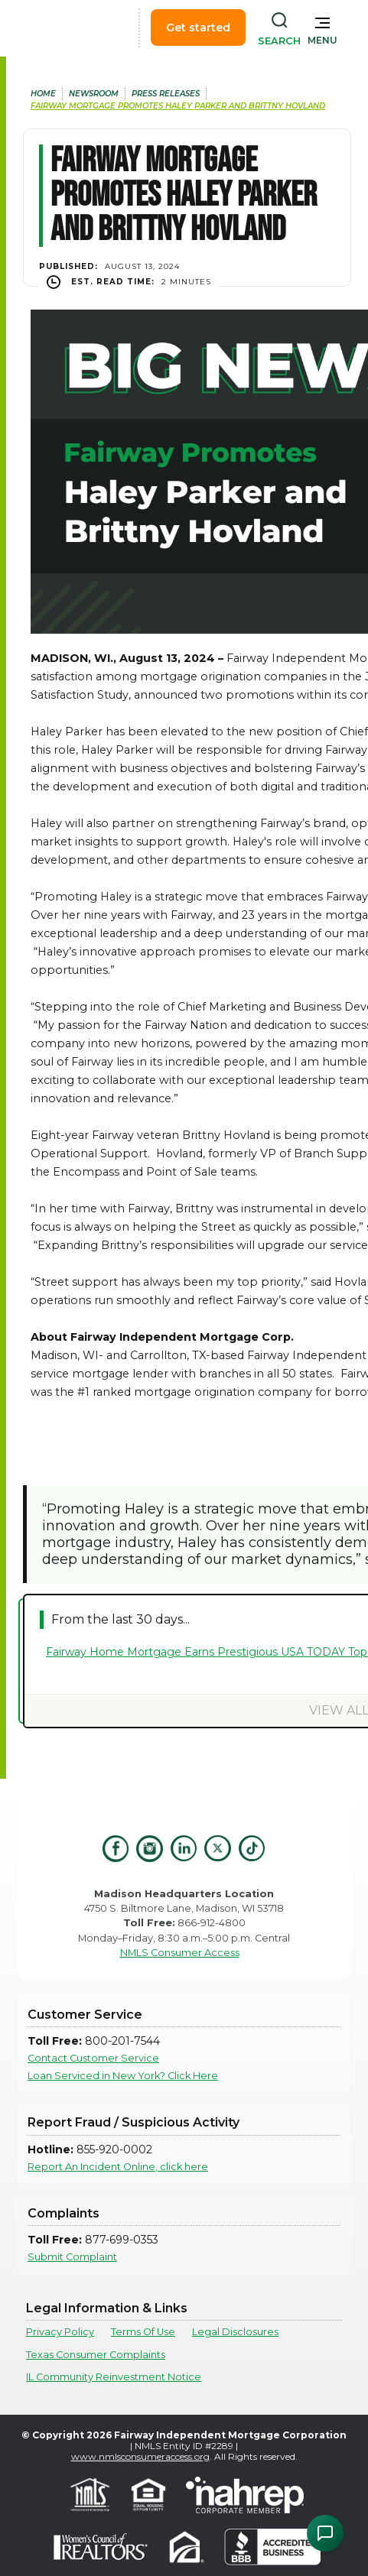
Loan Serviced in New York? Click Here (123, 2075)
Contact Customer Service (93, 2058)
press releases (166, 94)
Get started (198, 27)
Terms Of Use (143, 2332)
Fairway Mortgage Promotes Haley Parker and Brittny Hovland (178, 106)
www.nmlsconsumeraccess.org (140, 2456)
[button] (322, 27)
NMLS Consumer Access (179, 1952)
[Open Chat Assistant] (325, 2533)
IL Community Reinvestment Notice (113, 2377)
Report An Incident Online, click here (118, 2166)
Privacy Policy (60, 2332)
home (43, 94)
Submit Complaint (72, 2257)
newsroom (94, 94)
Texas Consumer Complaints (95, 2354)
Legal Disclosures (235, 2332)
